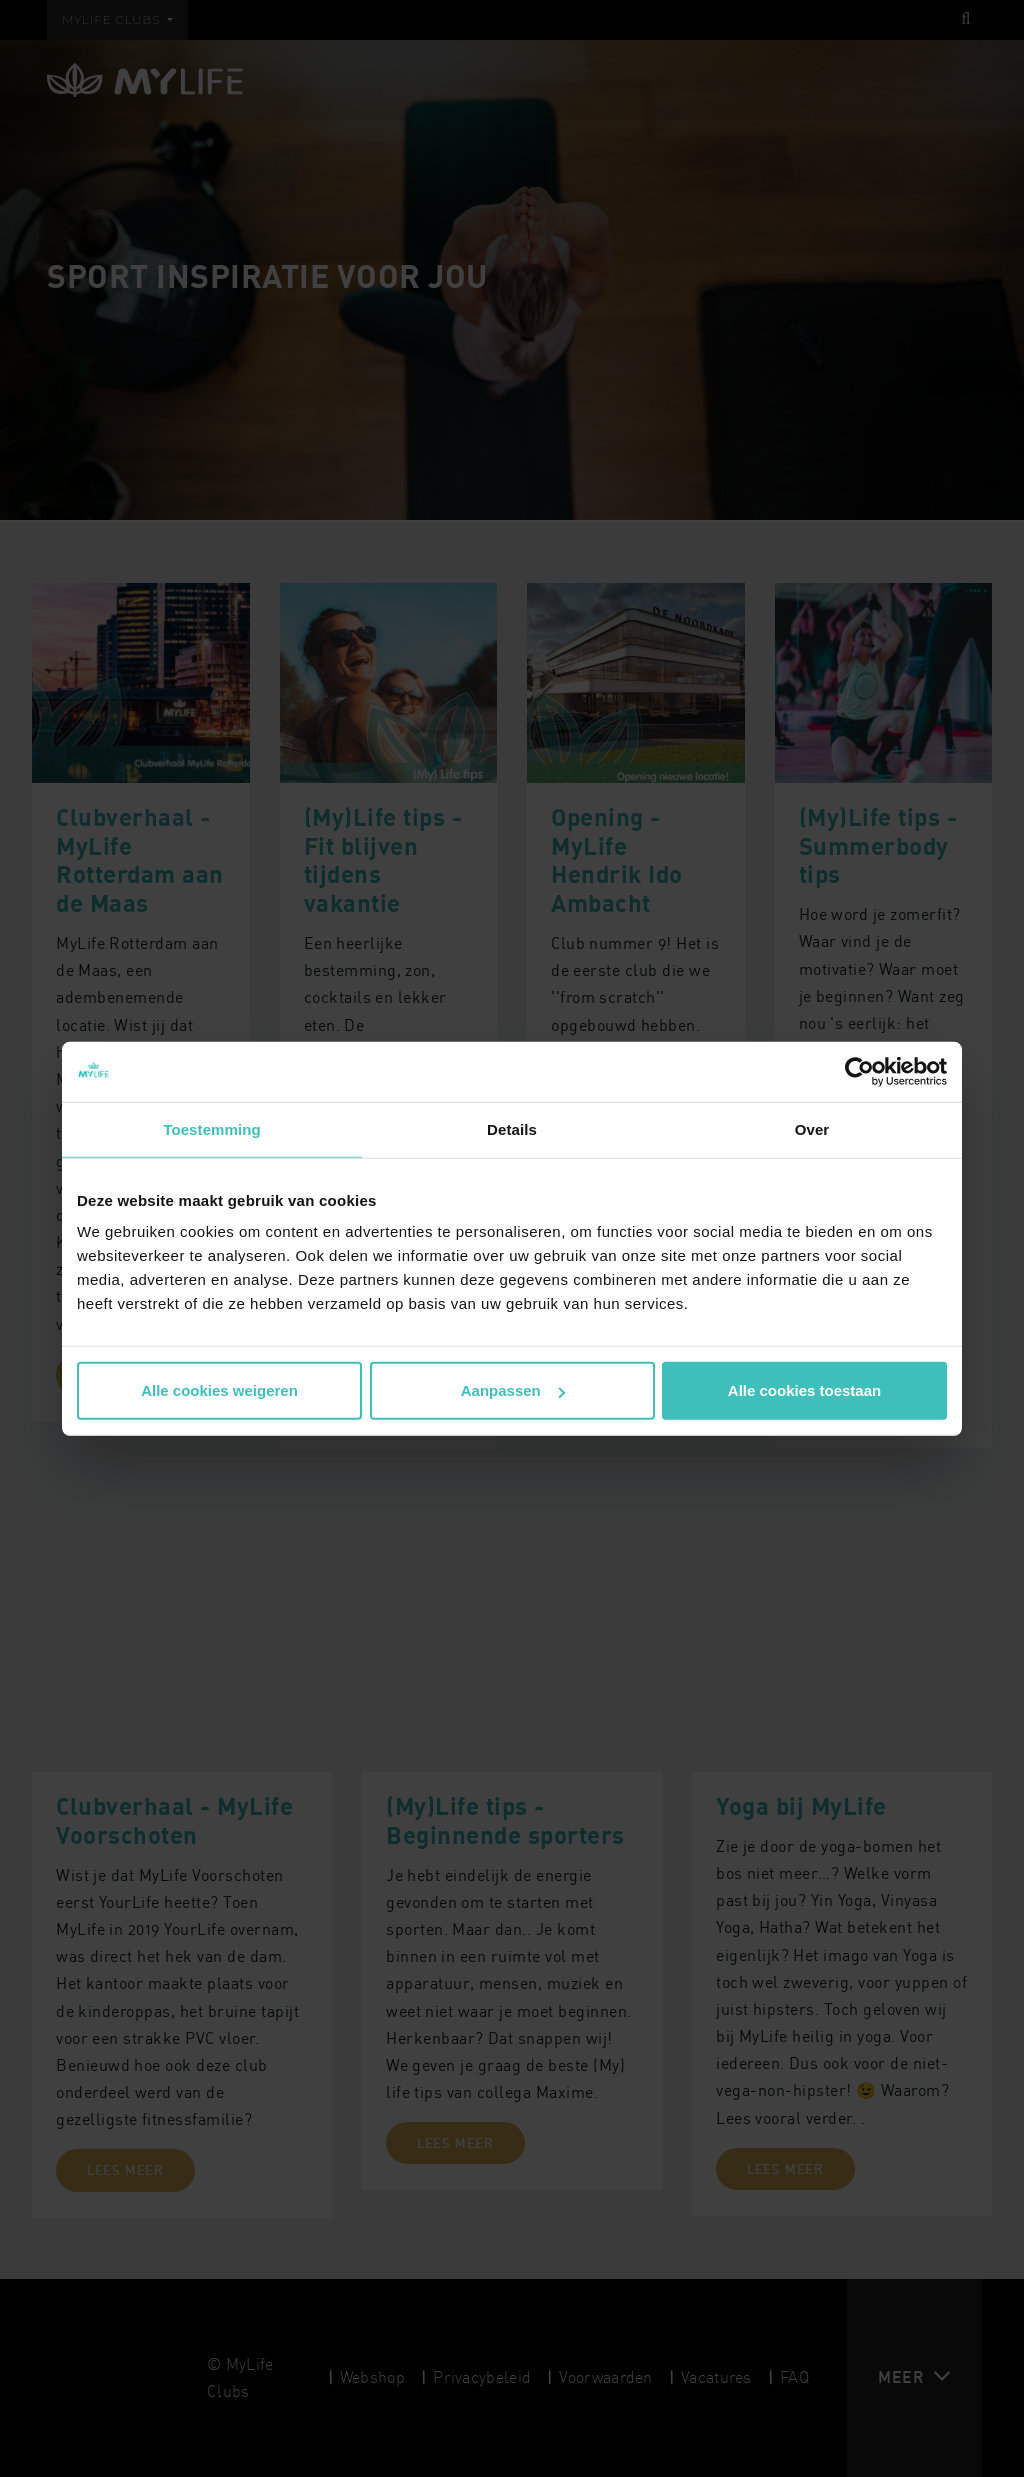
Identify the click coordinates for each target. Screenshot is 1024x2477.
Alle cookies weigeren (219, 1390)
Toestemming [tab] (212, 1128)
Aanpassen (513, 1390)
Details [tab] (512, 1128)
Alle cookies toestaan (804, 1390)
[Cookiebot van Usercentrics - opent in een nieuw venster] (859, 1071)
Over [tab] (812, 1128)
